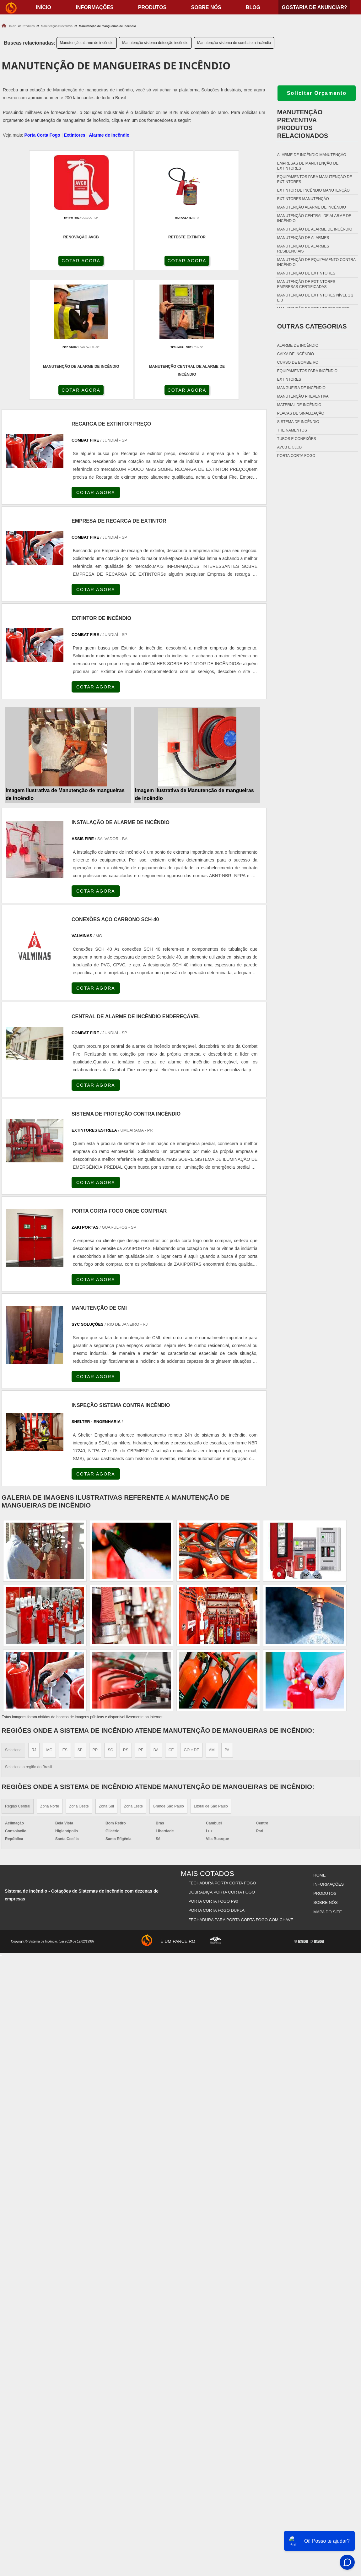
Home (319, 1748)
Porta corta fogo (296, 456)
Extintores (74, 135)
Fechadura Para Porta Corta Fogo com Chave (241, 1787)
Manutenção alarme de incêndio (87, 43)
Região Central (17, 1679)
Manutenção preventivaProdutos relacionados (302, 124)
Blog (253, 7)
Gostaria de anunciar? (314, 7)
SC (110, 1623)
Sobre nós (206, 7)
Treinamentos (292, 430)
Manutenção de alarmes (303, 238)
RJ (34, 1623)
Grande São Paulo (168, 1679)
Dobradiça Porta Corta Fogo (222, 1763)
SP (80, 1623)
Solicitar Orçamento (317, 93)
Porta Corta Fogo (42, 135)
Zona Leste (133, 1679)
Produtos (152, 7)
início (43, 7)
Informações (94, 7)
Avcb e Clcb (289, 447)
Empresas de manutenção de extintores (307, 166)
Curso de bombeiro (297, 362)
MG (49, 1623)
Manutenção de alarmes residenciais (303, 248)
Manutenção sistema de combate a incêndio (234, 43)
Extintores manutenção (303, 199)
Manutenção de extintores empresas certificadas (306, 284)
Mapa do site (327, 1779)
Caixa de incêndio (295, 354)
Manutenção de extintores (306, 273)
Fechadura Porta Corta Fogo (222, 1755)
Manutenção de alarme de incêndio (314, 229)
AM (212, 1623)
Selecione (13, 1623)
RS (125, 1623)
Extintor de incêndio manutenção (313, 190)
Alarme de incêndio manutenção (311, 155)
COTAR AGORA (35, 261)
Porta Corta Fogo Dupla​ (217, 1779)
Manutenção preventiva (303, 396)
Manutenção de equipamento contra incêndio (316, 262)
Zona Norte (49, 1679)
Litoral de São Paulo (211, 1679)
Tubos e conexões (296, 439)
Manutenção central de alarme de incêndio (314, 218)
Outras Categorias (312, 326)
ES (64, 1623)
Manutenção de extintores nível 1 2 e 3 (315, 297)
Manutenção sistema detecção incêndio (155, 43)
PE (140, 1623)
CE (171, 1623)
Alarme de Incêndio (109, 135)
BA (156, 1623)
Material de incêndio (299, 405)
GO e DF (191, 1623)
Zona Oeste (79, 1679)
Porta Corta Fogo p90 (214, 1771)
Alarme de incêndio (297, 345)
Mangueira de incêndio (301, 388)
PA (227, 1623)
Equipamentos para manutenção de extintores (314, 179)
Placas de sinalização (300, 413)
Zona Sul (106, 1679)
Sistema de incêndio (298, 422)
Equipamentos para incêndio (307, 371)
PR (95, 1623)
